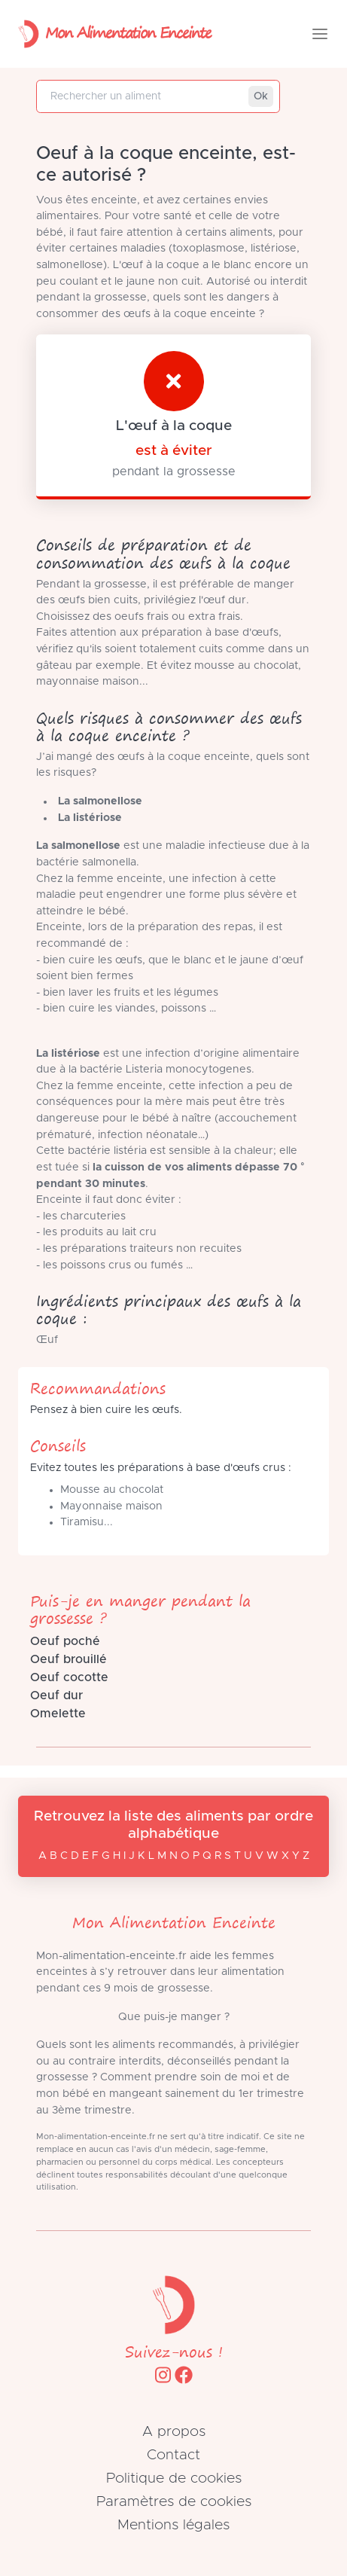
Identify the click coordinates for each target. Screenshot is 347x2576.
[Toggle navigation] (320, 34)
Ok (261, 96)
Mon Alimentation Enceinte (111, 34)
